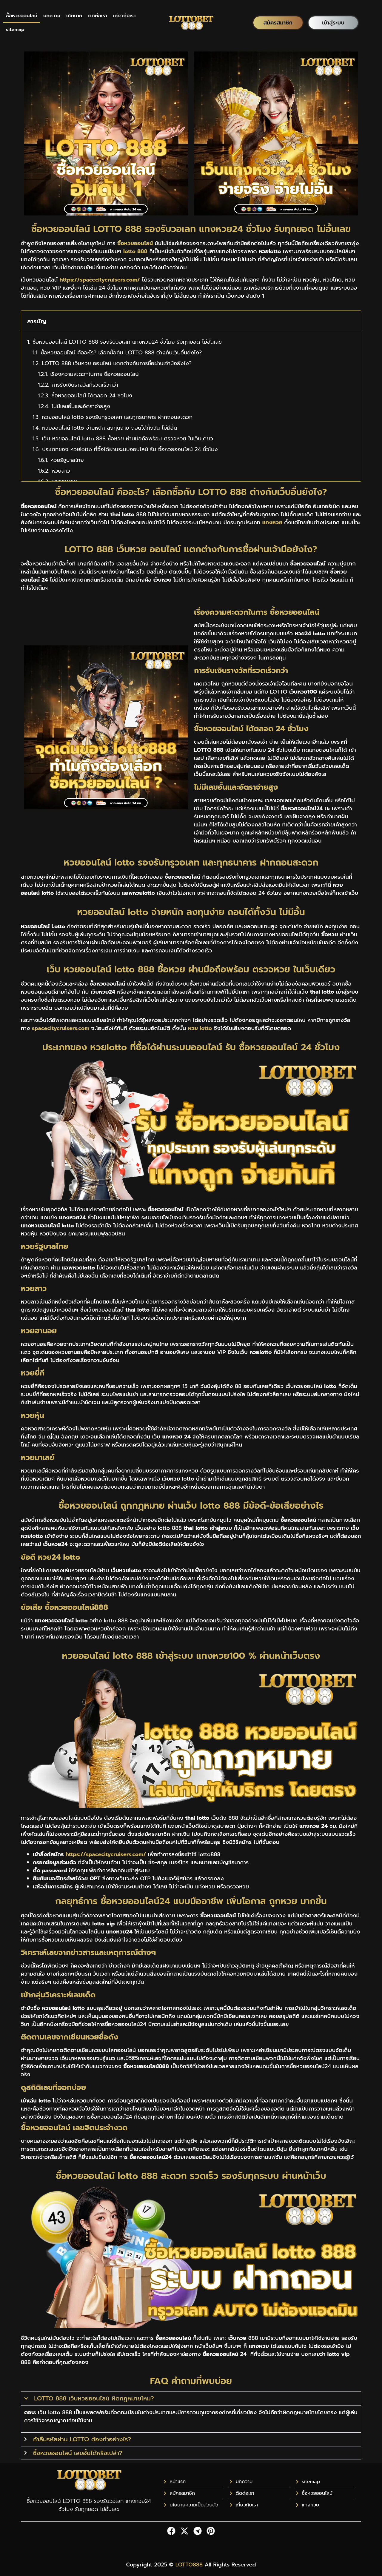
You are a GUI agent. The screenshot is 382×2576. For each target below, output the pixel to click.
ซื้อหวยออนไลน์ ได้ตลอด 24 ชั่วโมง (91, 396)
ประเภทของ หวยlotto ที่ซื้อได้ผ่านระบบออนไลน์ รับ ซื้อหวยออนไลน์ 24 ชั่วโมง (130, 449)
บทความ (51, 15)
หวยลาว (61, 471)
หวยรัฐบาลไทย (67, 460)
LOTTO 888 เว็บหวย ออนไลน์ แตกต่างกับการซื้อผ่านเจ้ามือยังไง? (117, 363)
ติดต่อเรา (97, 15)
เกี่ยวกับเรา (124, 15)
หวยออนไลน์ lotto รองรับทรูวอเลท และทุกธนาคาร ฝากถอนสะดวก (117, 417)
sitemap (15, 29)
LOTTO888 (189, 2564)
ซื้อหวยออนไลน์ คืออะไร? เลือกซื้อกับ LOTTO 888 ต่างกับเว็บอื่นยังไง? (121, 353)
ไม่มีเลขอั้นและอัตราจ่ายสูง (81, 406)
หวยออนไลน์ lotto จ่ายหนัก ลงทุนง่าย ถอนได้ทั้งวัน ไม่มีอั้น (109, 428)
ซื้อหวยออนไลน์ (21, 15)
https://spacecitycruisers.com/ (106, 1854)
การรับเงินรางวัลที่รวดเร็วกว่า (84, 385)
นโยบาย (74, 15)
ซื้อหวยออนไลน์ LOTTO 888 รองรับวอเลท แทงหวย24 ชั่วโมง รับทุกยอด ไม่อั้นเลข (127, 342)
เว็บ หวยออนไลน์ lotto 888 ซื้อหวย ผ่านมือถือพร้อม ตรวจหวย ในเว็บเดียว (127, 439)
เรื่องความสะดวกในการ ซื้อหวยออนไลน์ (94, 374)
